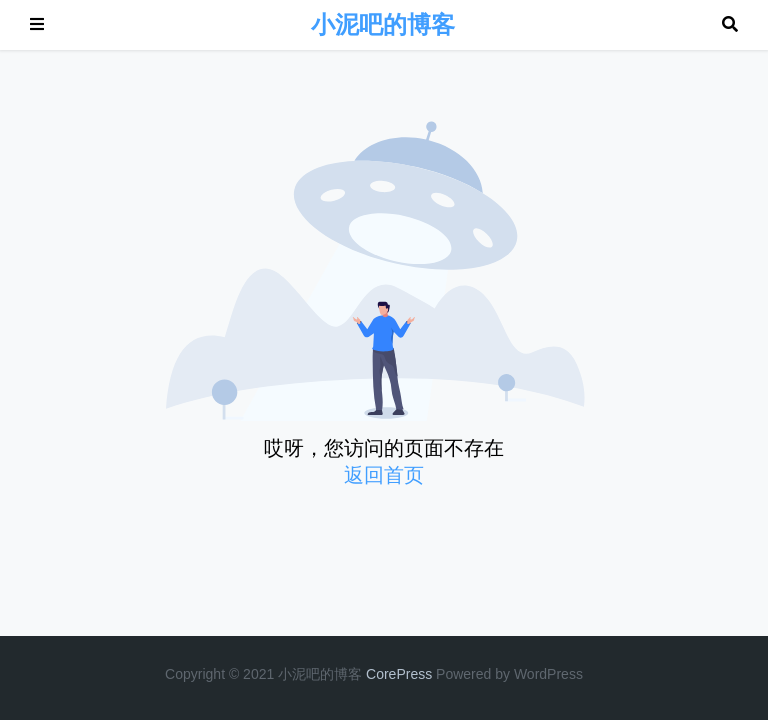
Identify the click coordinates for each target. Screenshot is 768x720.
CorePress (399, 674)
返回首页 (384, 475)
